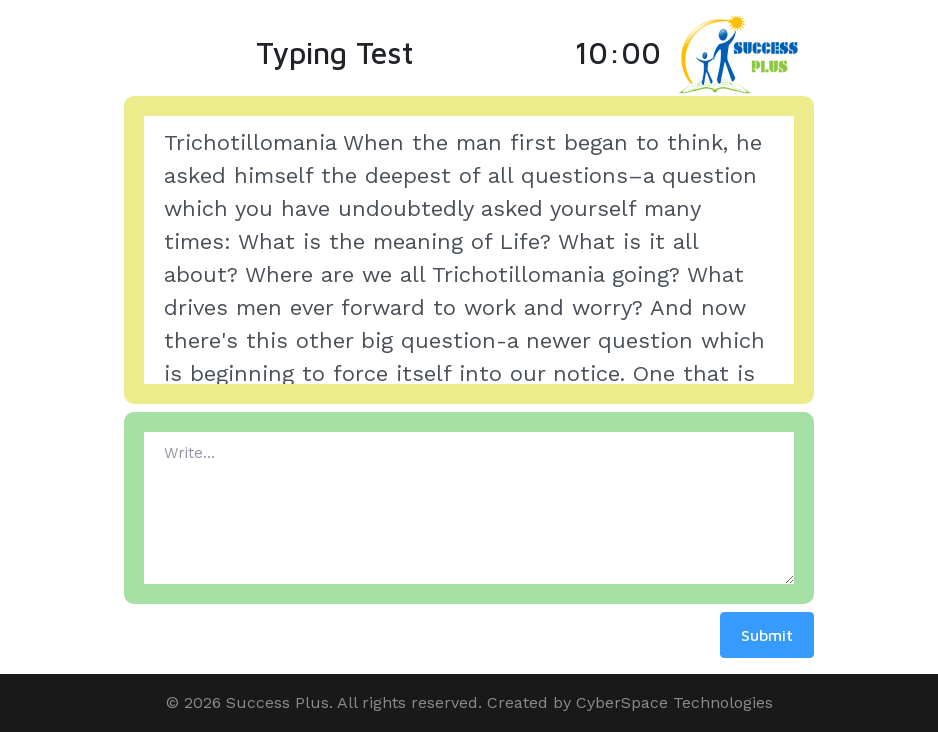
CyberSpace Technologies (674, 702)
